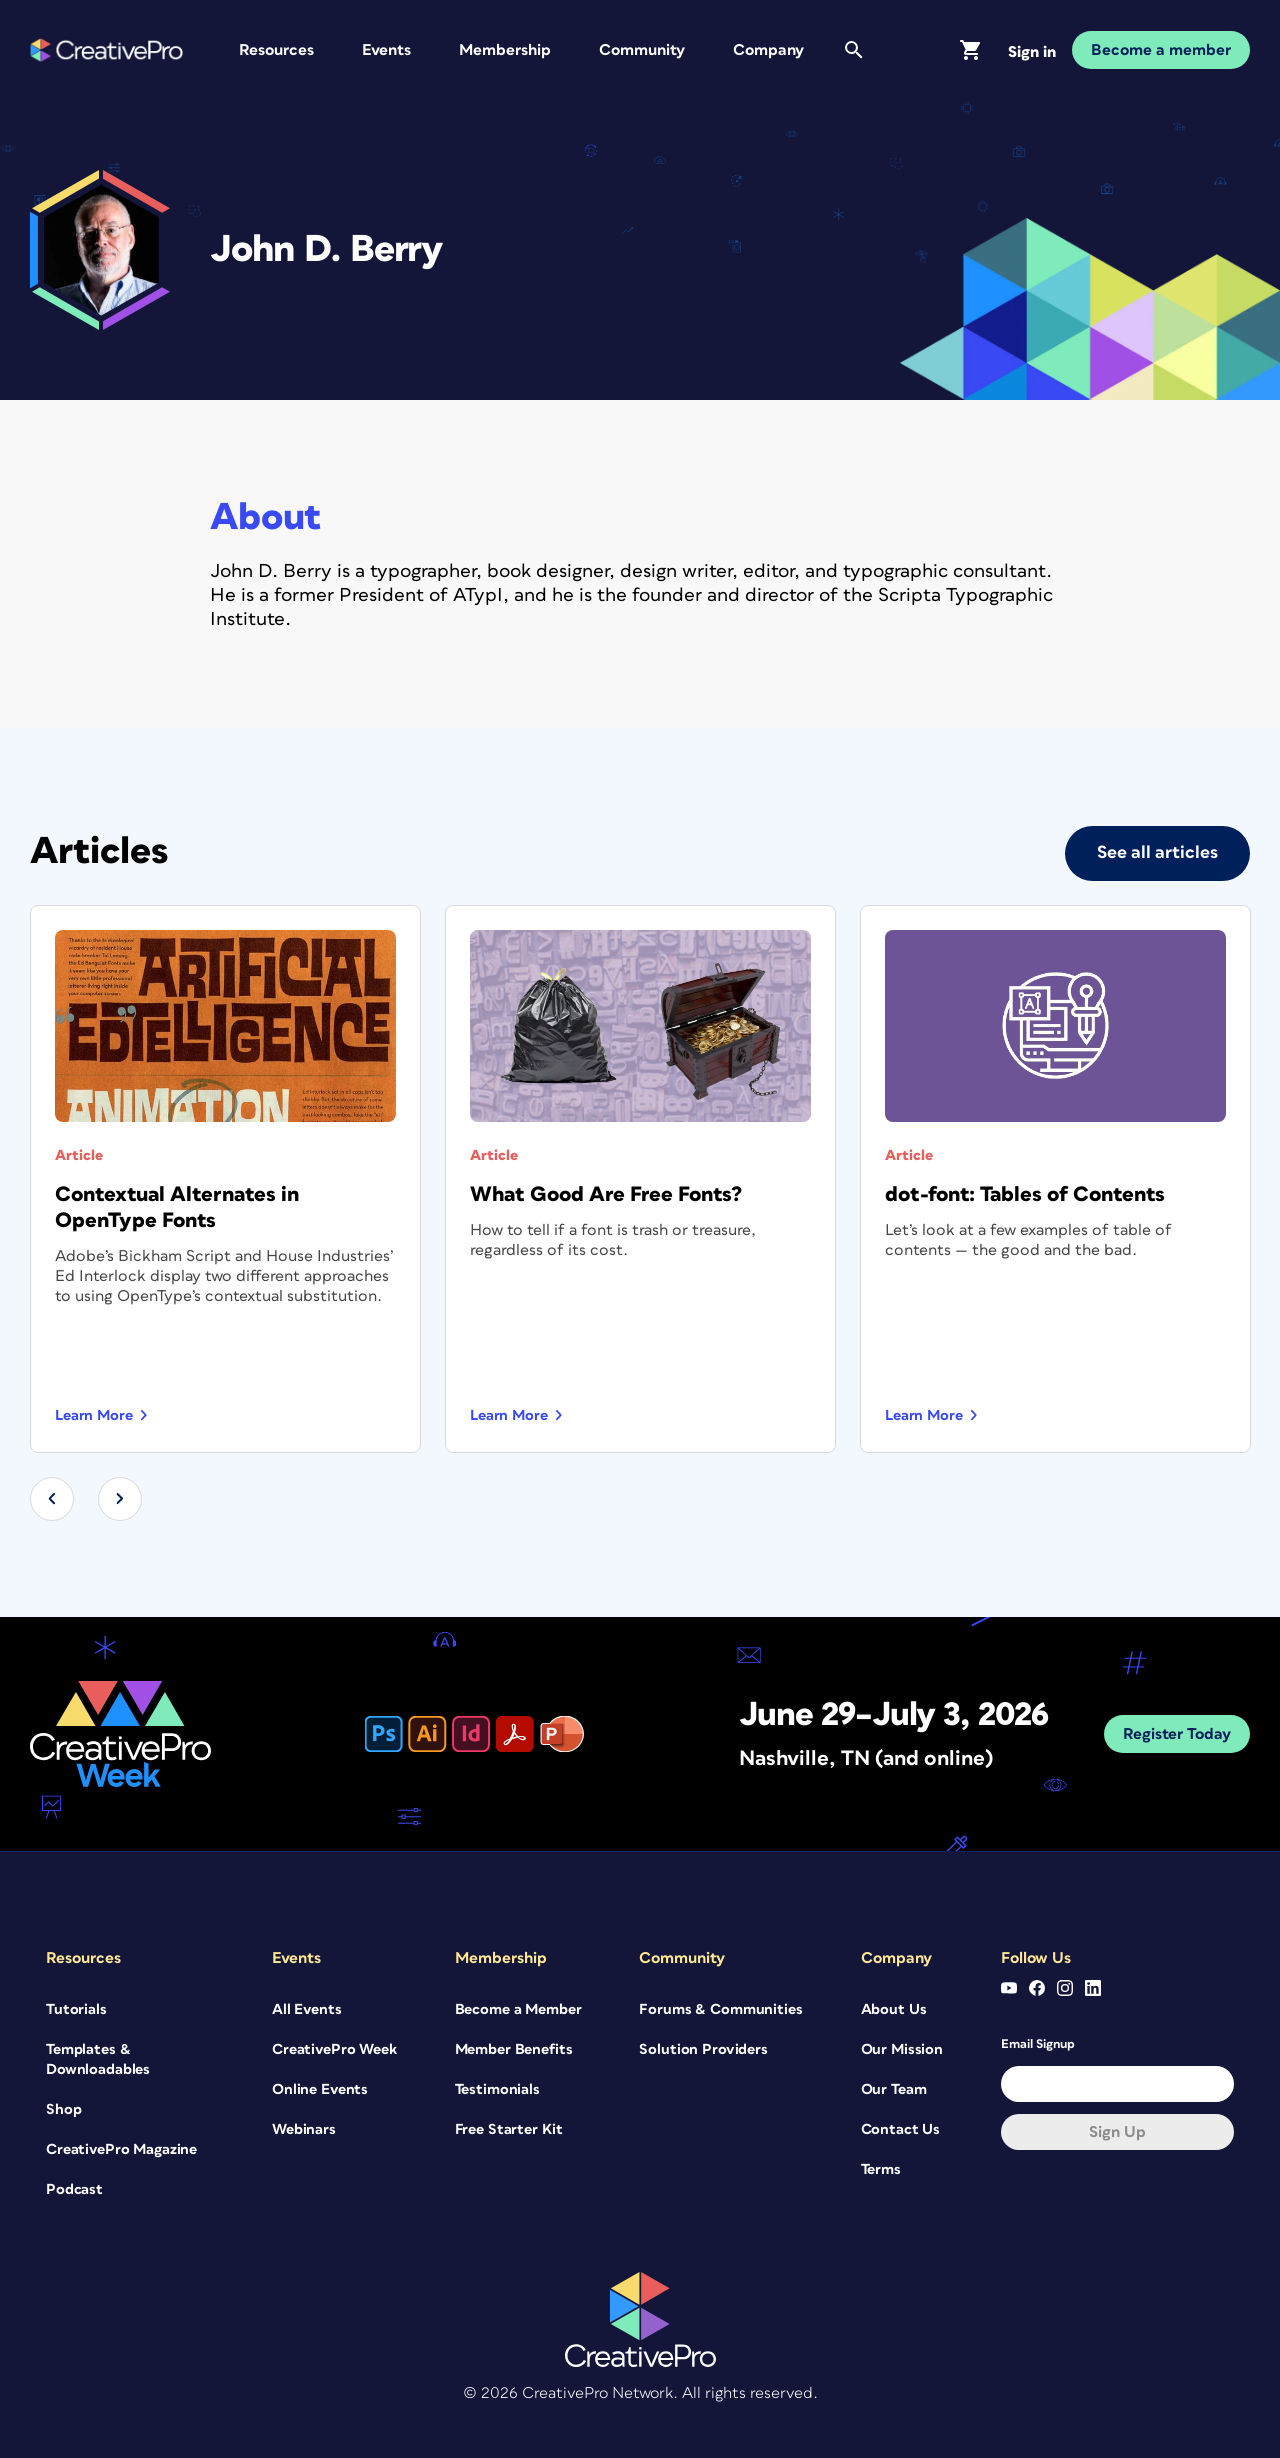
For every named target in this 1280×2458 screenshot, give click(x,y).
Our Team (894, 2088)
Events (386, 50)
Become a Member (518, 2008)
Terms (881, 2168)
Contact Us (901, 2128)
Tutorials (76, 2008)
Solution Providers (703, 2048)
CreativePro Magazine (121, 2148)
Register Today (1177, 1733)
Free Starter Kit (509, 2128)
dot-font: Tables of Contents (1025, 1193)
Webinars (304, 2128)
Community (642, 50)
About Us (894, 2008)
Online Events (320, 2088)
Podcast (74, 2188)
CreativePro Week (334, 2048)
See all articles (1157, 852)
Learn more (94, 1414)
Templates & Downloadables (98, 2058)
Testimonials (497, 2088)
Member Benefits (514, 2048)
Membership (505, 50)
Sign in (1032, 52)
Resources (276, 50)
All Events (307, 2008)
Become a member (1161, 50)
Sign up (1117, 2131)
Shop (63, 2108)
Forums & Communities (720, 2008)
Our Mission (902, 2048)
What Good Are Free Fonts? (606, 1193)
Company (768, 50)
